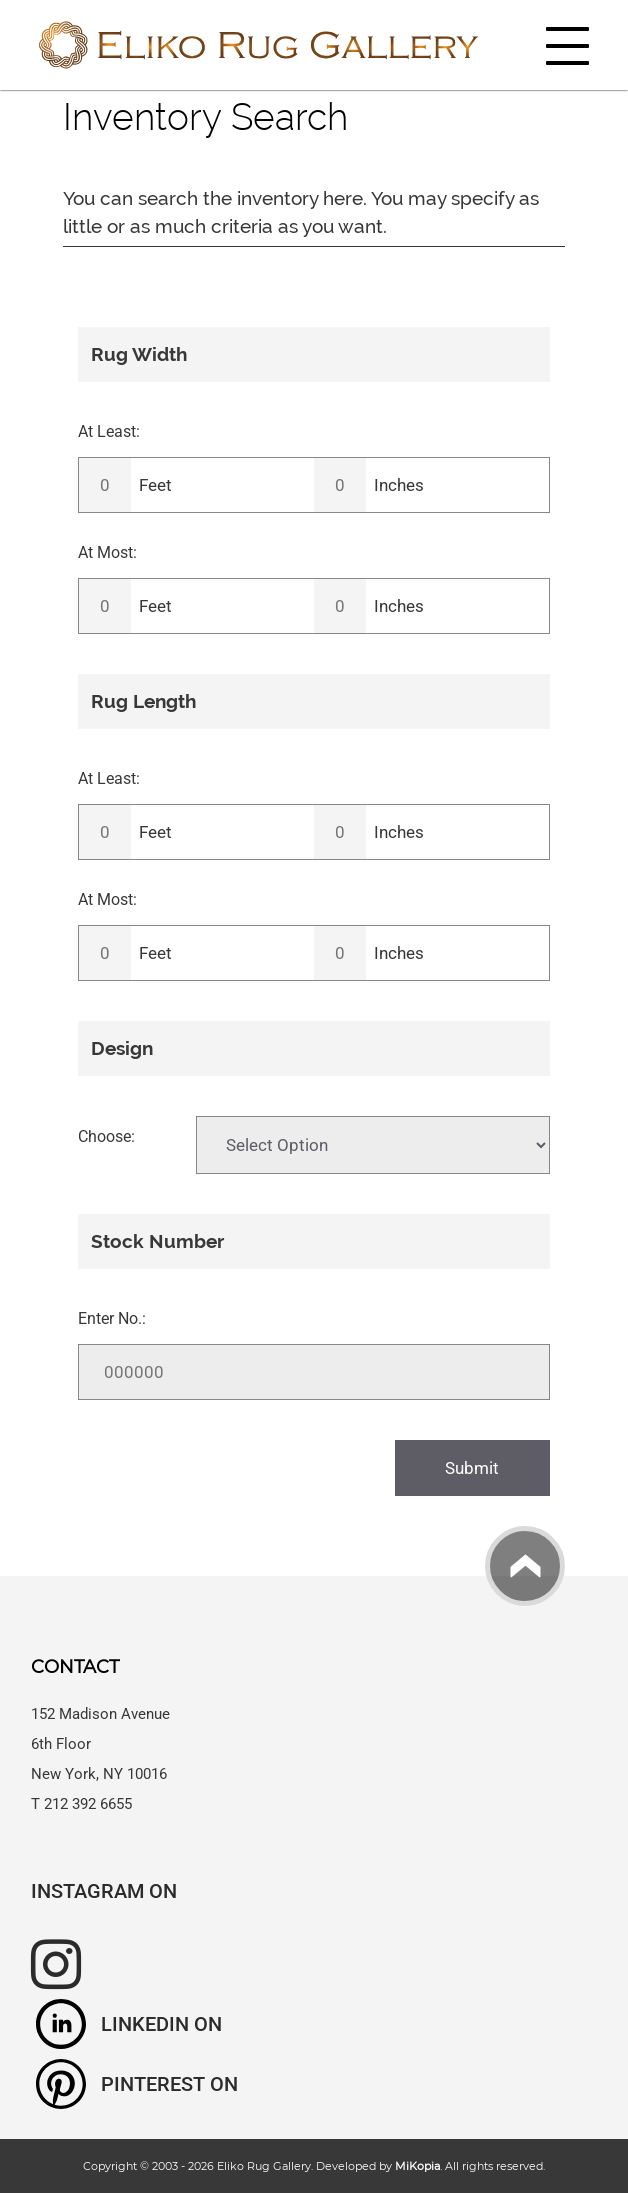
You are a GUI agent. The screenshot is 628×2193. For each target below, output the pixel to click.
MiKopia (417, 2166)
